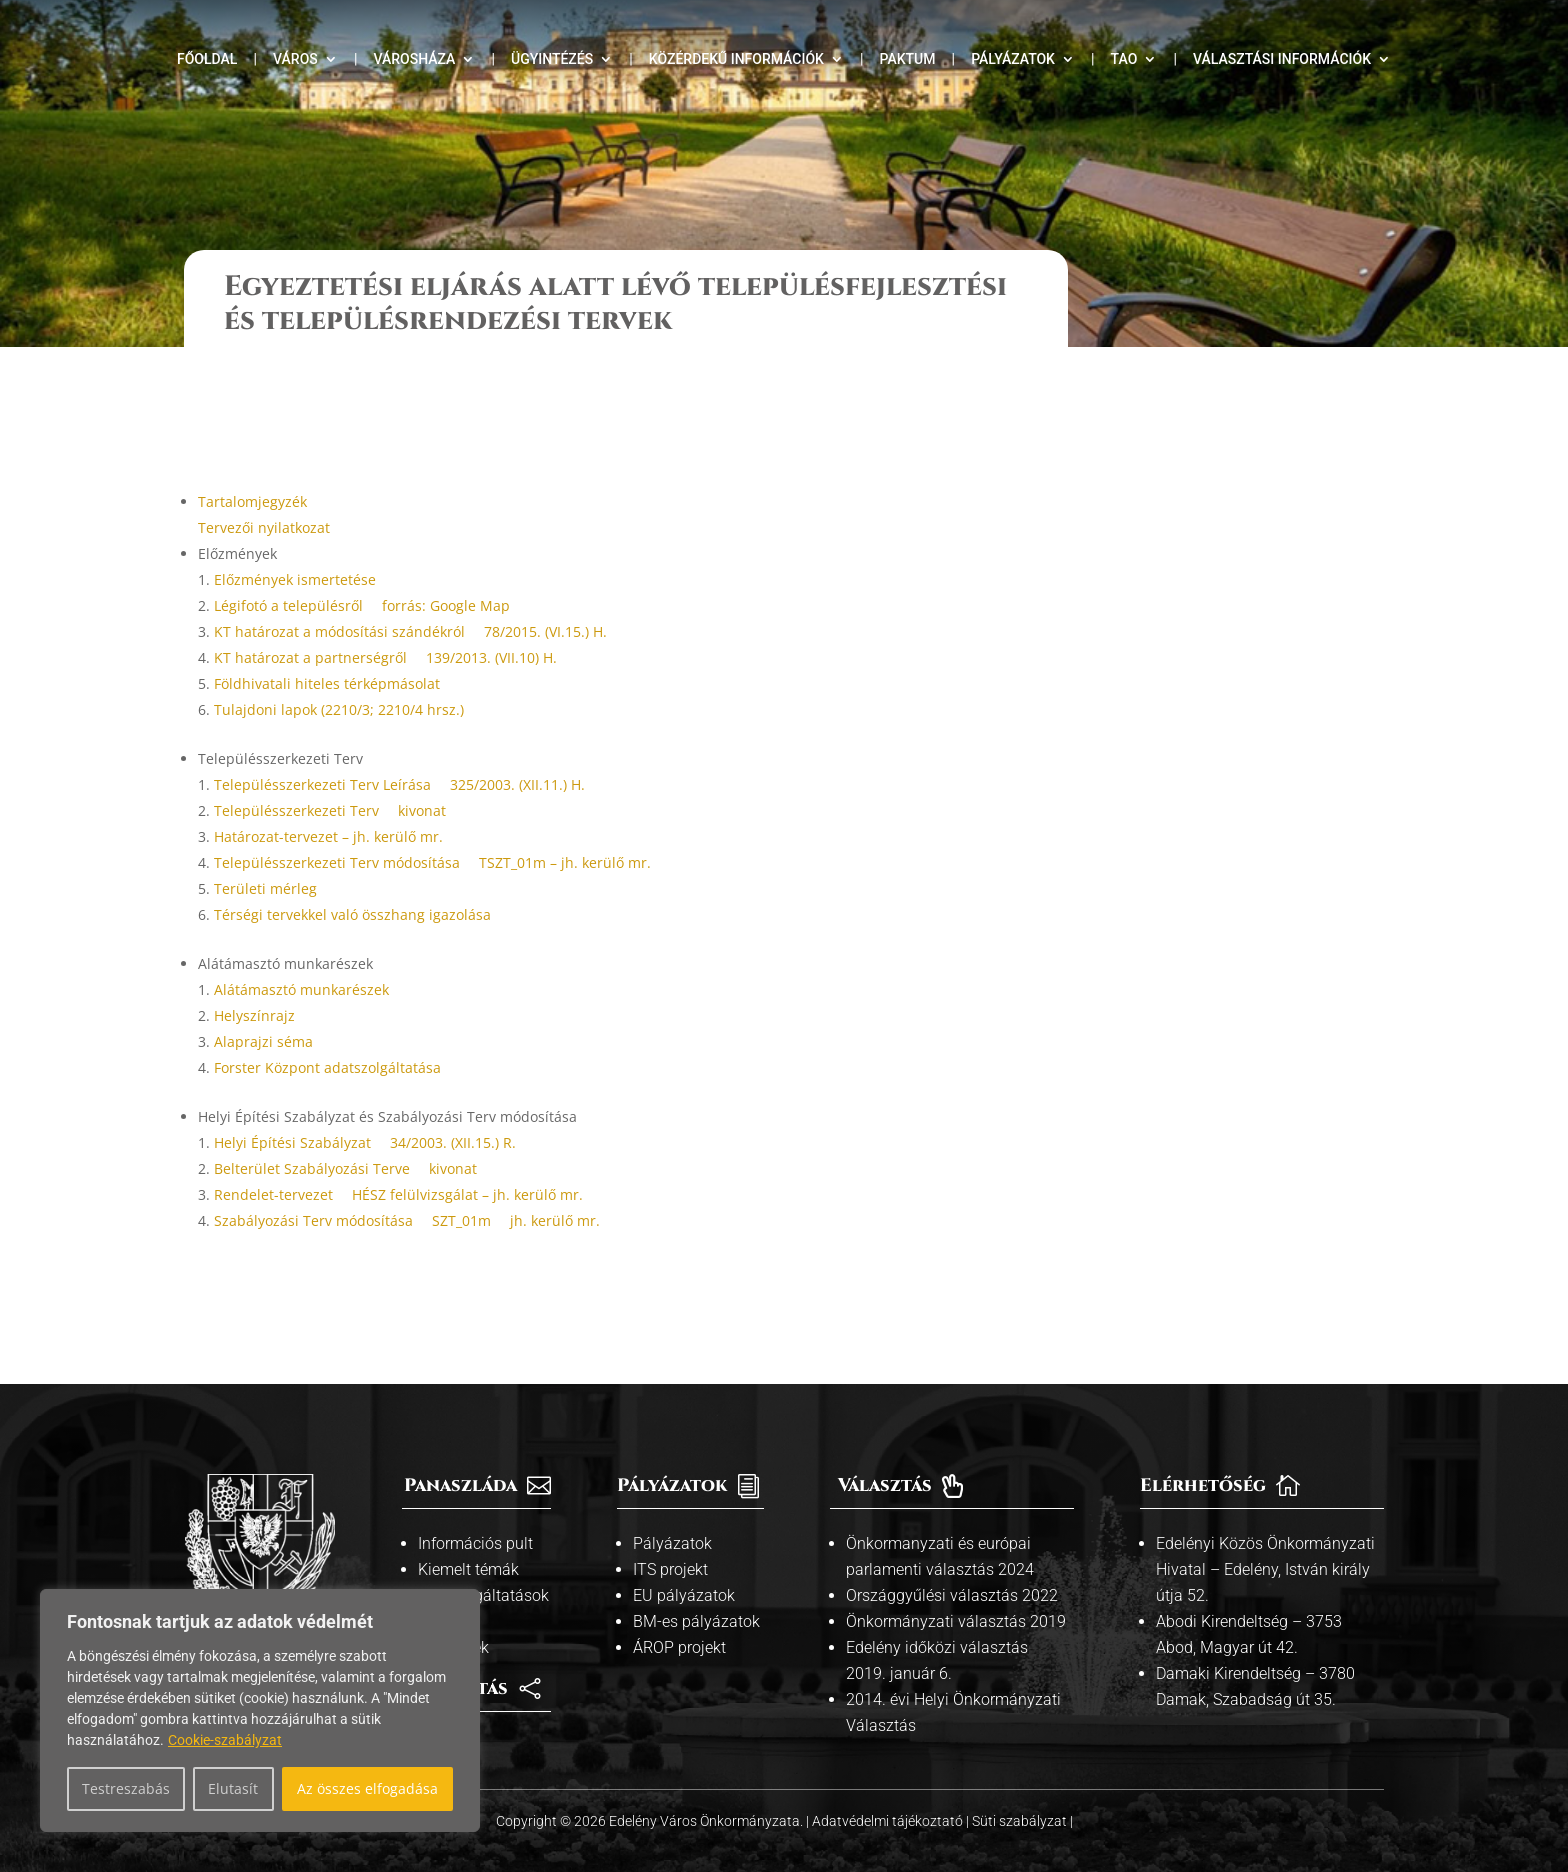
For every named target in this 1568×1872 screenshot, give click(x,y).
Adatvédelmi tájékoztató (889, 1779)
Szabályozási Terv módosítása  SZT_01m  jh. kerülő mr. (407, 1178)
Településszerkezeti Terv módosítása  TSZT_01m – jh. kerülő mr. (432, 820)
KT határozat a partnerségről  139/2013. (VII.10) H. (385, 615)
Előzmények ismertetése (295, 537)
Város (295, 59)
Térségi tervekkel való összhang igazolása (352, 872)
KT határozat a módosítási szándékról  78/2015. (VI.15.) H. (410, 589)
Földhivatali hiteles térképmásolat (327, 641)
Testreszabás (126, 1788)
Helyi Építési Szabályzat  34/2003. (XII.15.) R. (365, 1100)
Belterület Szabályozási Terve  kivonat (345, 1126)
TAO (1124, 59)
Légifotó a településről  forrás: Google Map (362, 563)
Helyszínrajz (254, 973)
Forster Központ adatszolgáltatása (327, 1025)
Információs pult (475, 1501)
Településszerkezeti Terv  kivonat (330, 768)
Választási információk (1282, 59)
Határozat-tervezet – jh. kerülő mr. (328, 794)
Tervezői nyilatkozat (264, 485)
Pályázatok (1013, 59)
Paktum (908, 59)
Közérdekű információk (736, 59)
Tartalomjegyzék (252, 459)
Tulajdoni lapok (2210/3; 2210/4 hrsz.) (339, 667)
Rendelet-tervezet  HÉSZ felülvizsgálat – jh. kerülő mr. (398, 1152)
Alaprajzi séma (263, 999)
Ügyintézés (552, 59)
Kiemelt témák (468, 1527)
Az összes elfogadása (367, 1788)
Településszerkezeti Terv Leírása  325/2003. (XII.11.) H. (399, 742)
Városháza (414, 59)
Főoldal (207, 59)
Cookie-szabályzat (225, 1740)
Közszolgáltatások (483, 1553)
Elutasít (233, 1788)
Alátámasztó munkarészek (301, 947)
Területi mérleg (265, 846)
